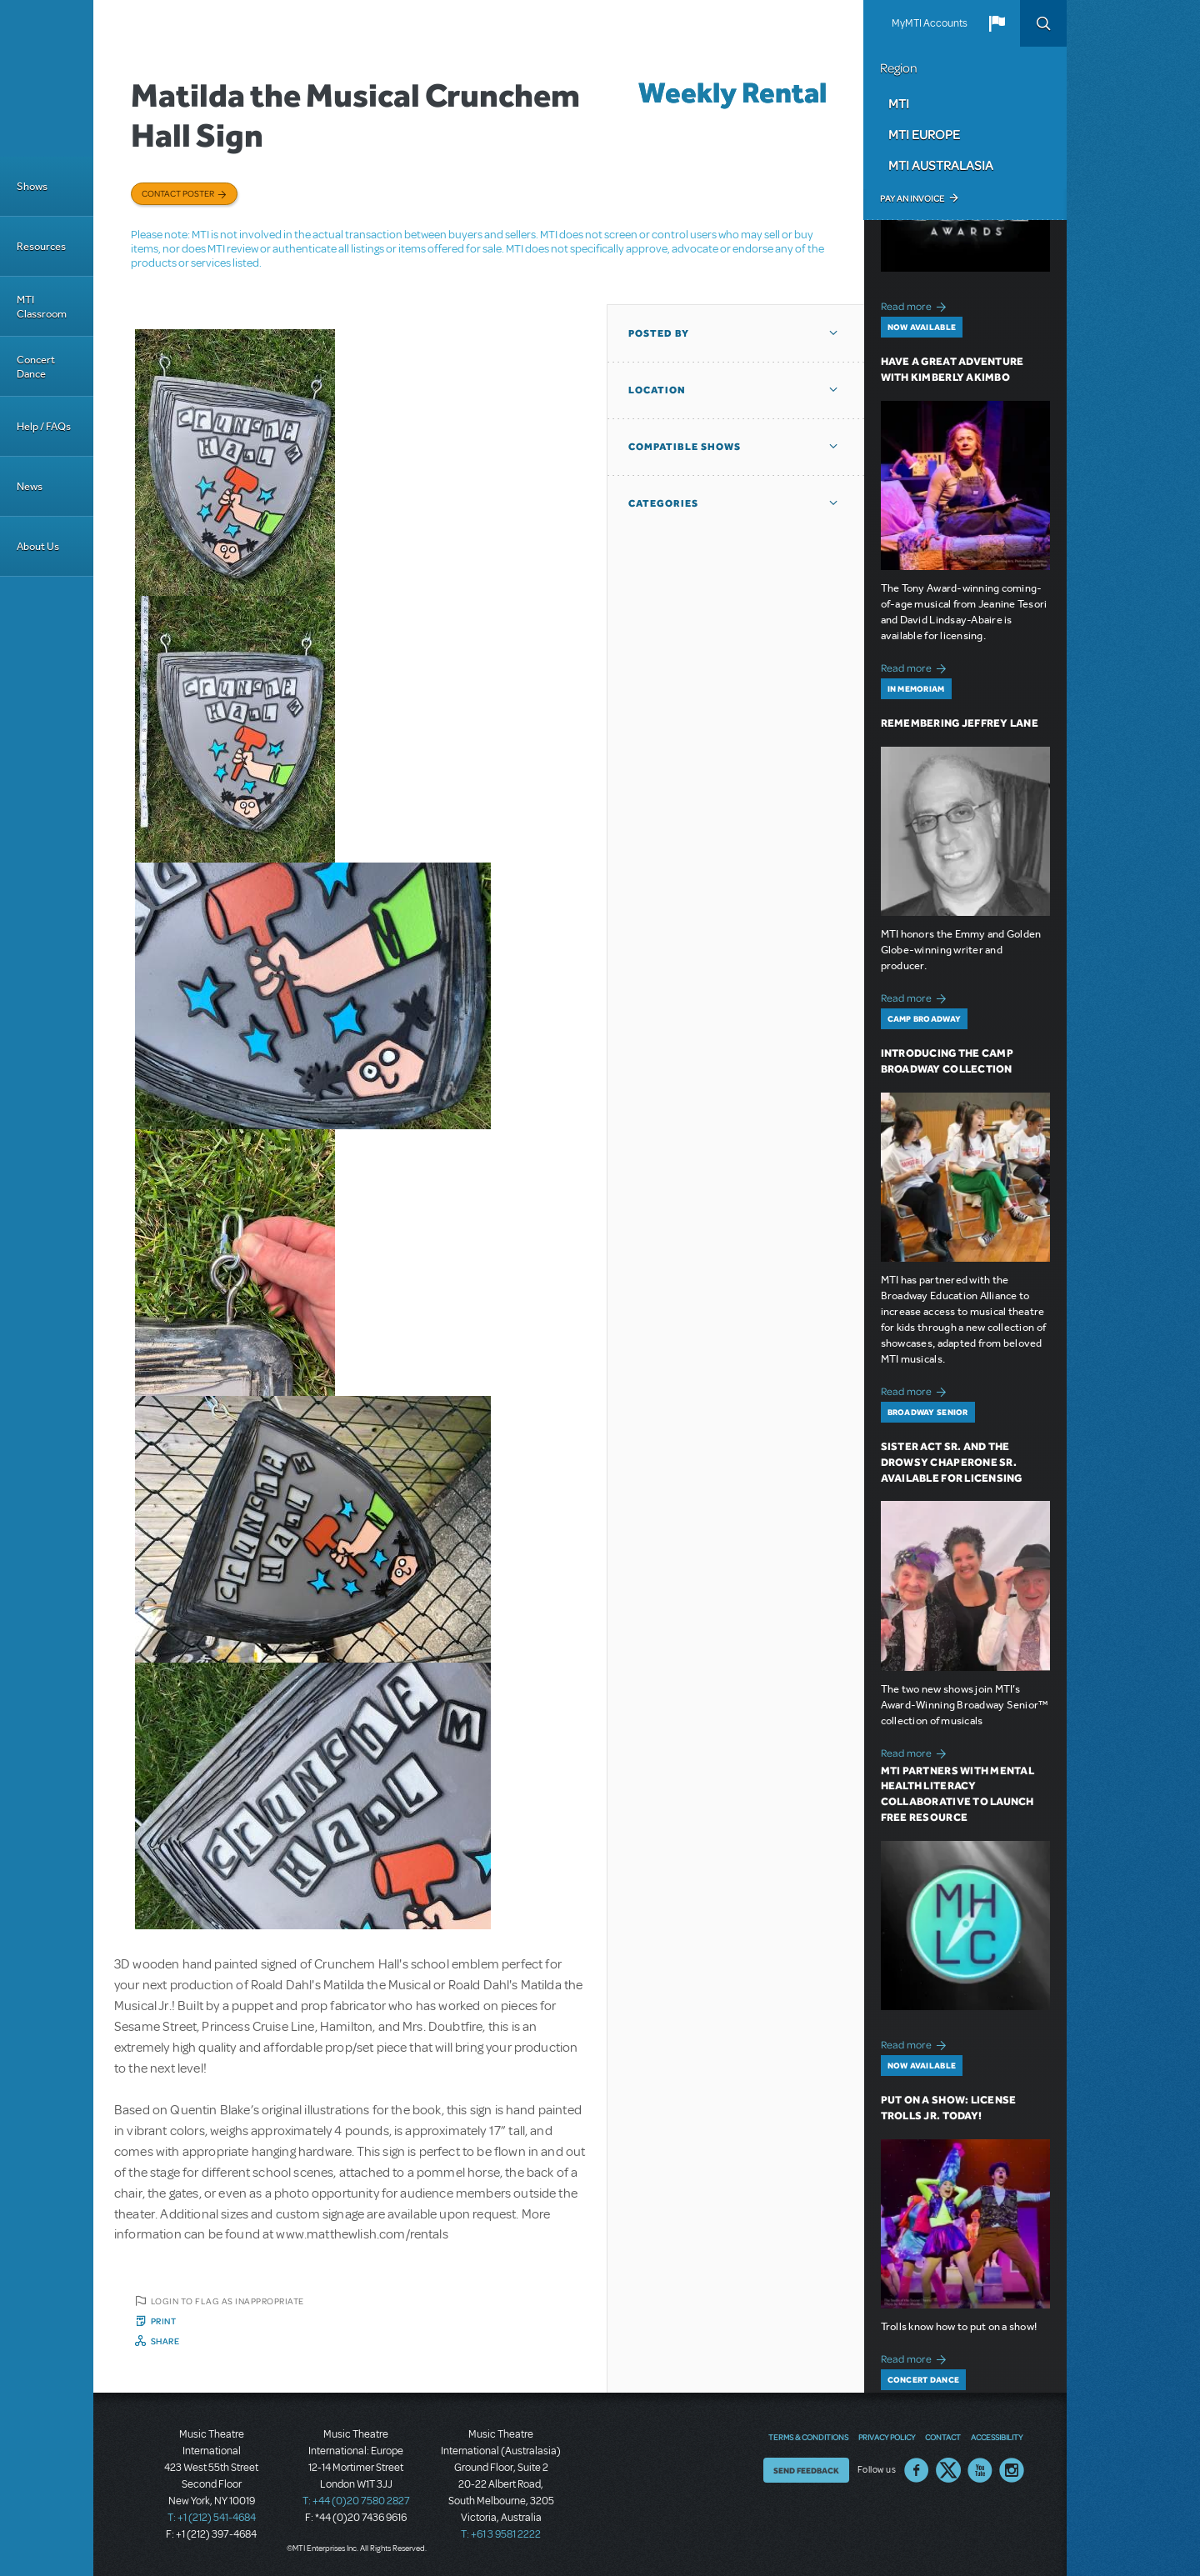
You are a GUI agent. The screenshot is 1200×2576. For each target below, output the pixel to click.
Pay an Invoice (912, 198)
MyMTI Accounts (930, 23)
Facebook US (916, 2470)
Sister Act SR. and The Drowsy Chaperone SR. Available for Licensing (951, 1462)
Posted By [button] (658, 333)
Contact (943, 2437)
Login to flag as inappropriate (227, 2301)
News (29, 486)
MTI (898, 103)
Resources (41, 246)
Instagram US (1011, 2470)
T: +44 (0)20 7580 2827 (356, 2501)
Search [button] (1043, 23)
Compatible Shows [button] (684, 447)
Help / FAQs (44, 426)
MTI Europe (924, 134)
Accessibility (996, 2437)
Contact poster (178, 193)
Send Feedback (806, 2470)
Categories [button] (663, 503)
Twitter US (948, 2470)
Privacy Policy (886, 2437)
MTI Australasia (940, 165)
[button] (996, 23)
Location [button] (657, 390)
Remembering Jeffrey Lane (959, 723)
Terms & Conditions (808, 2437)
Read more (916, 305)
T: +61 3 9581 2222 (501, 2534)
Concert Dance (36, 367)
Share (165, 2341)
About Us (38, 546)
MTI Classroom (42, 307)
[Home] (46, 78)
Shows (32, 186)
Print (164, 2321)
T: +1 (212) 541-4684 (212, 2517)
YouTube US (980, 2470)
